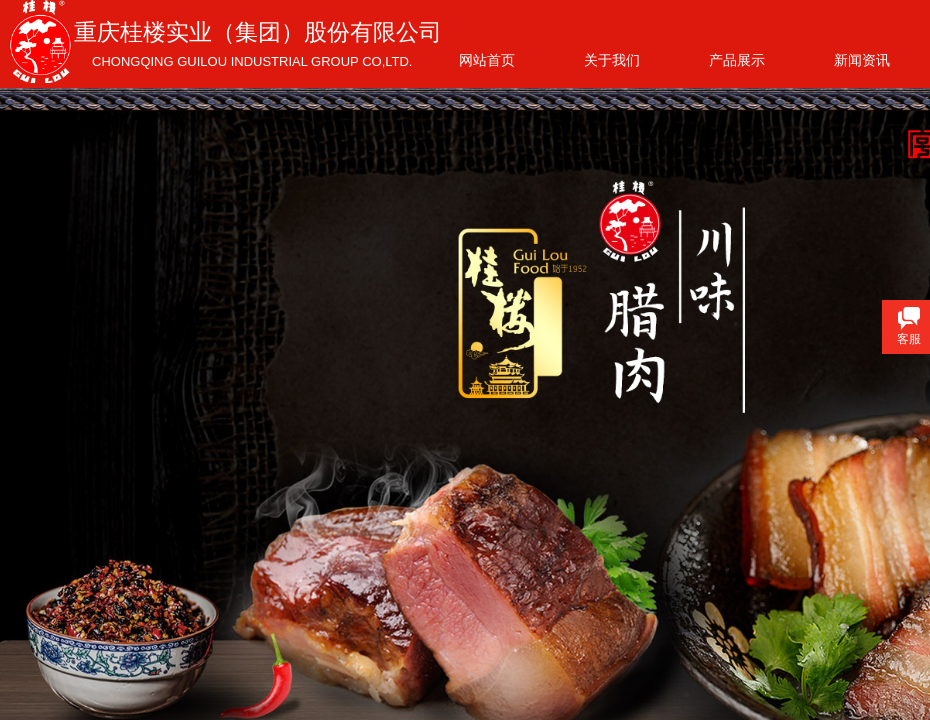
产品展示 (737, 60)
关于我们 (612, 60)
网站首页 (487, 60)
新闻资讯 (862, 60)
